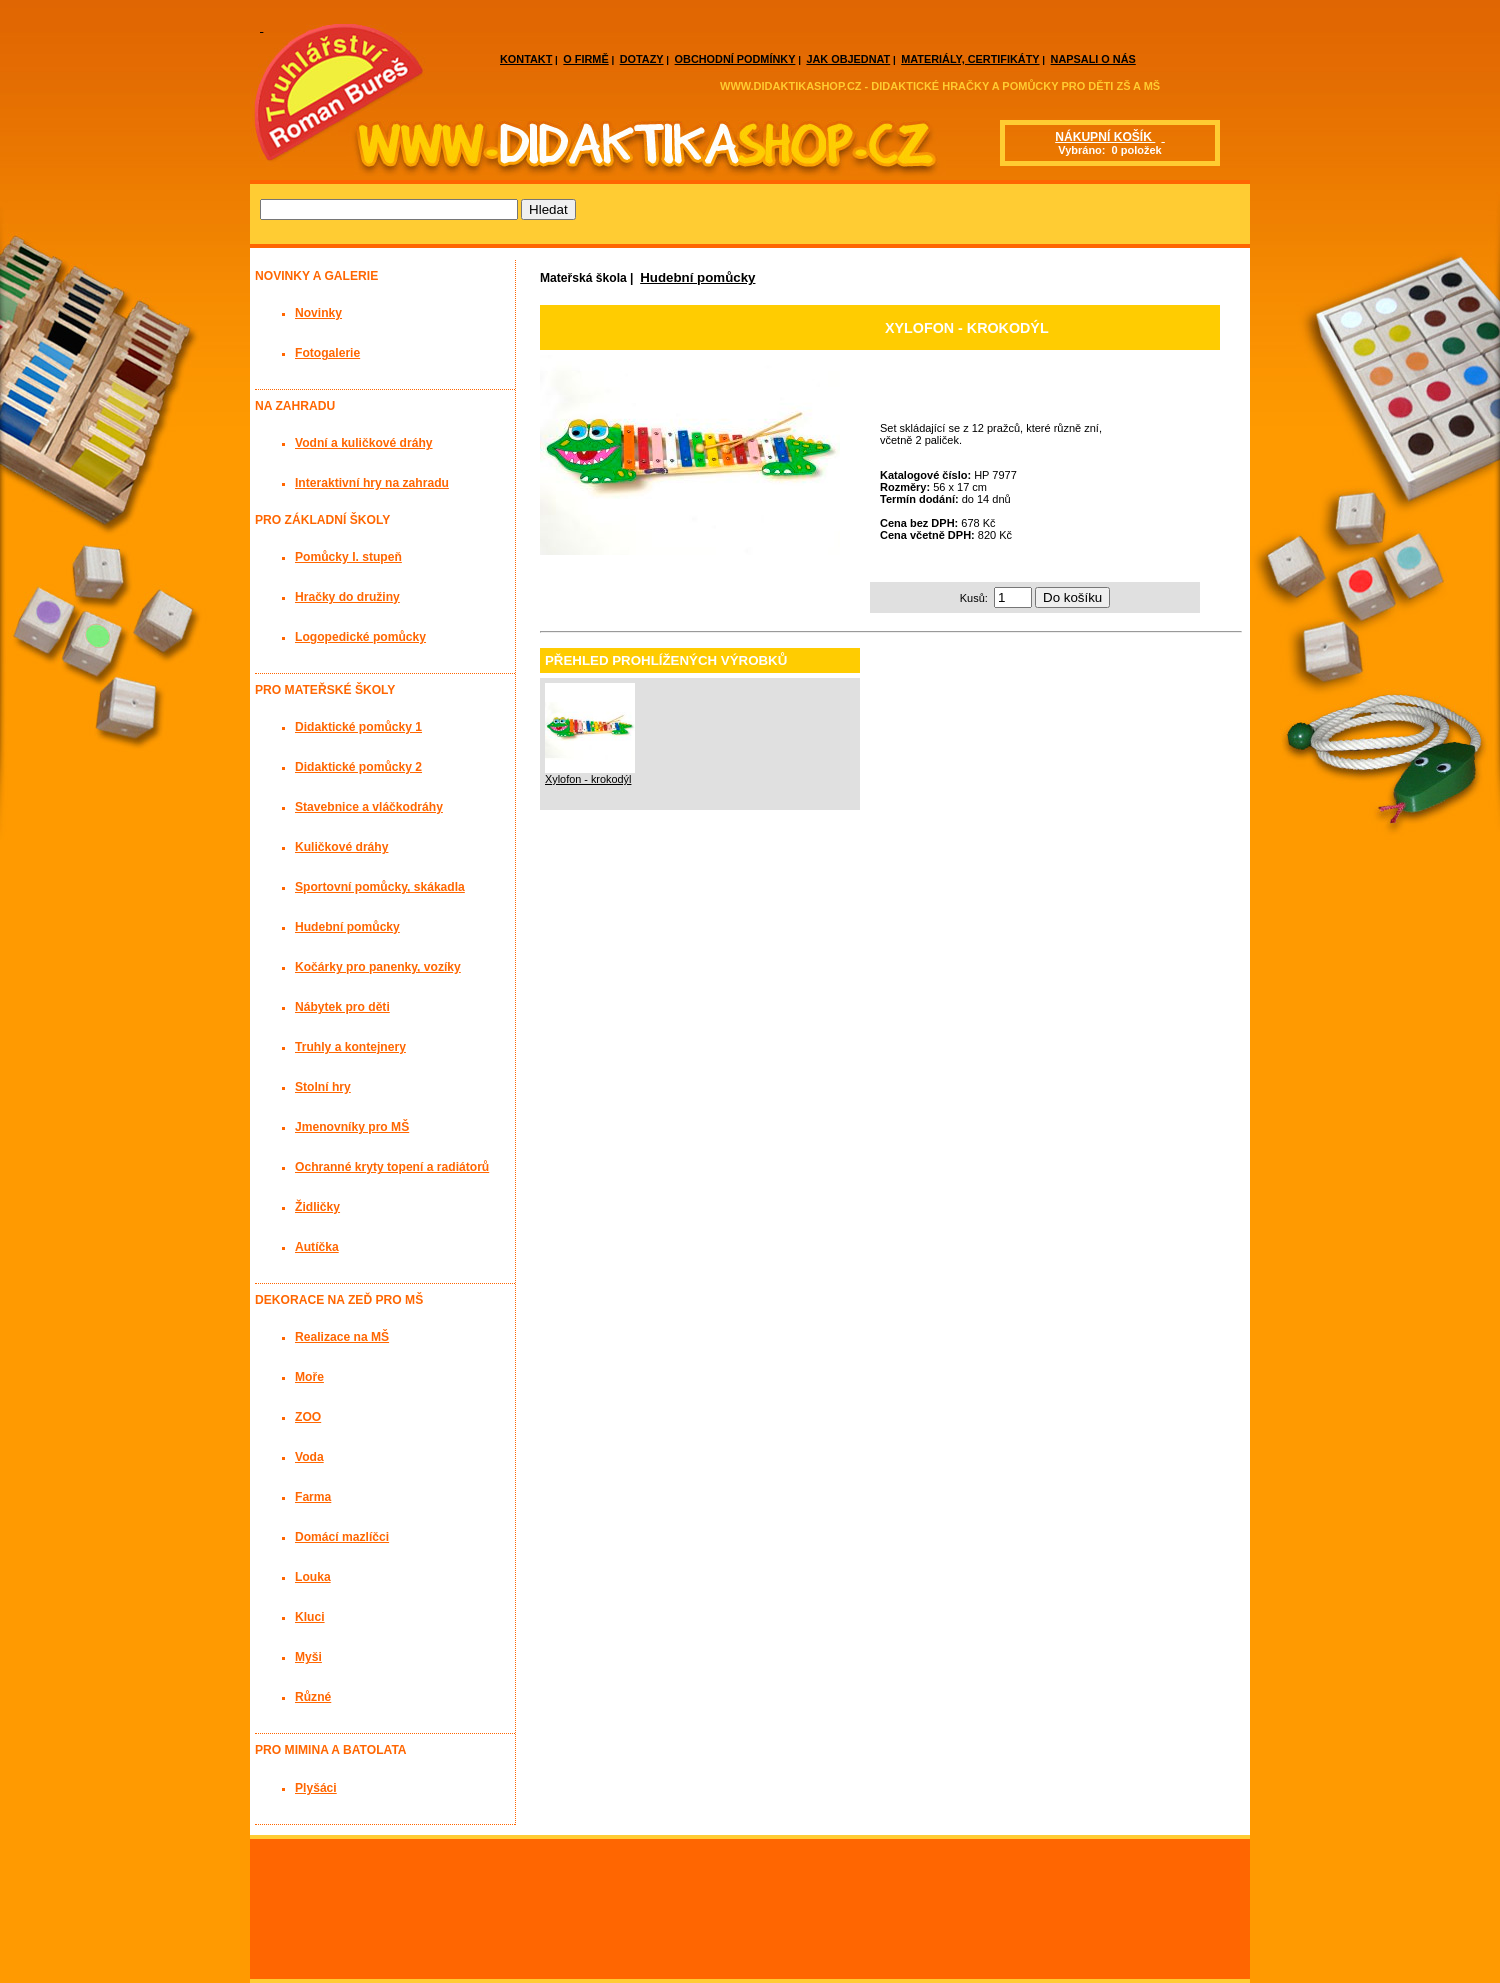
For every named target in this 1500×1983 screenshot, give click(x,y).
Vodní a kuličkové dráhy (364, 443)
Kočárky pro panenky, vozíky (378, 967)
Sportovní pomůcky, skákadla (380, 887)
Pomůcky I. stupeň (348, 557)
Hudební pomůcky (697, 277)
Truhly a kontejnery (350, 1047)
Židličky (317, 1207)
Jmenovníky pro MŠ (352, 1127)
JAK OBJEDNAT (848, 59)
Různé (313, 1697)
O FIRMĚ (585, 59)
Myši (308, 1657)
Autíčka (317, 1247)
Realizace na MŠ (342, 1337)
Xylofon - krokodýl (588, 779)
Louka (313, 1577)
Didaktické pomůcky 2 (358, 767)
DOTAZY (642, 59)
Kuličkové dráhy (341, 847)
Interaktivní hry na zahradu (372, 483)
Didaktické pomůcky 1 (358, 727)
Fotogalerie (327, 353)
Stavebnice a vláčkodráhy (369, 807)
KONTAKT (526, 59)
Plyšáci (316, 1788)
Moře (309, 1377)
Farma (313, 1497)
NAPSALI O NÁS (1093, 59)
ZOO (308, 1417)
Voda (309, 1457)
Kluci (310, 1617)
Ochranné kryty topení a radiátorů (392, 1167)
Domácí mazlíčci (342, 1537)
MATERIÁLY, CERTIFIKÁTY (970, 59)
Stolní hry (323, 1087)
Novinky (318, 313)
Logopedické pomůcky (360, 637)
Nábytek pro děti (342, 1007)
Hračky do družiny (347, 597)
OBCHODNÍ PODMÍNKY (735, 59)
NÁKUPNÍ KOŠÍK (1105, 137)
